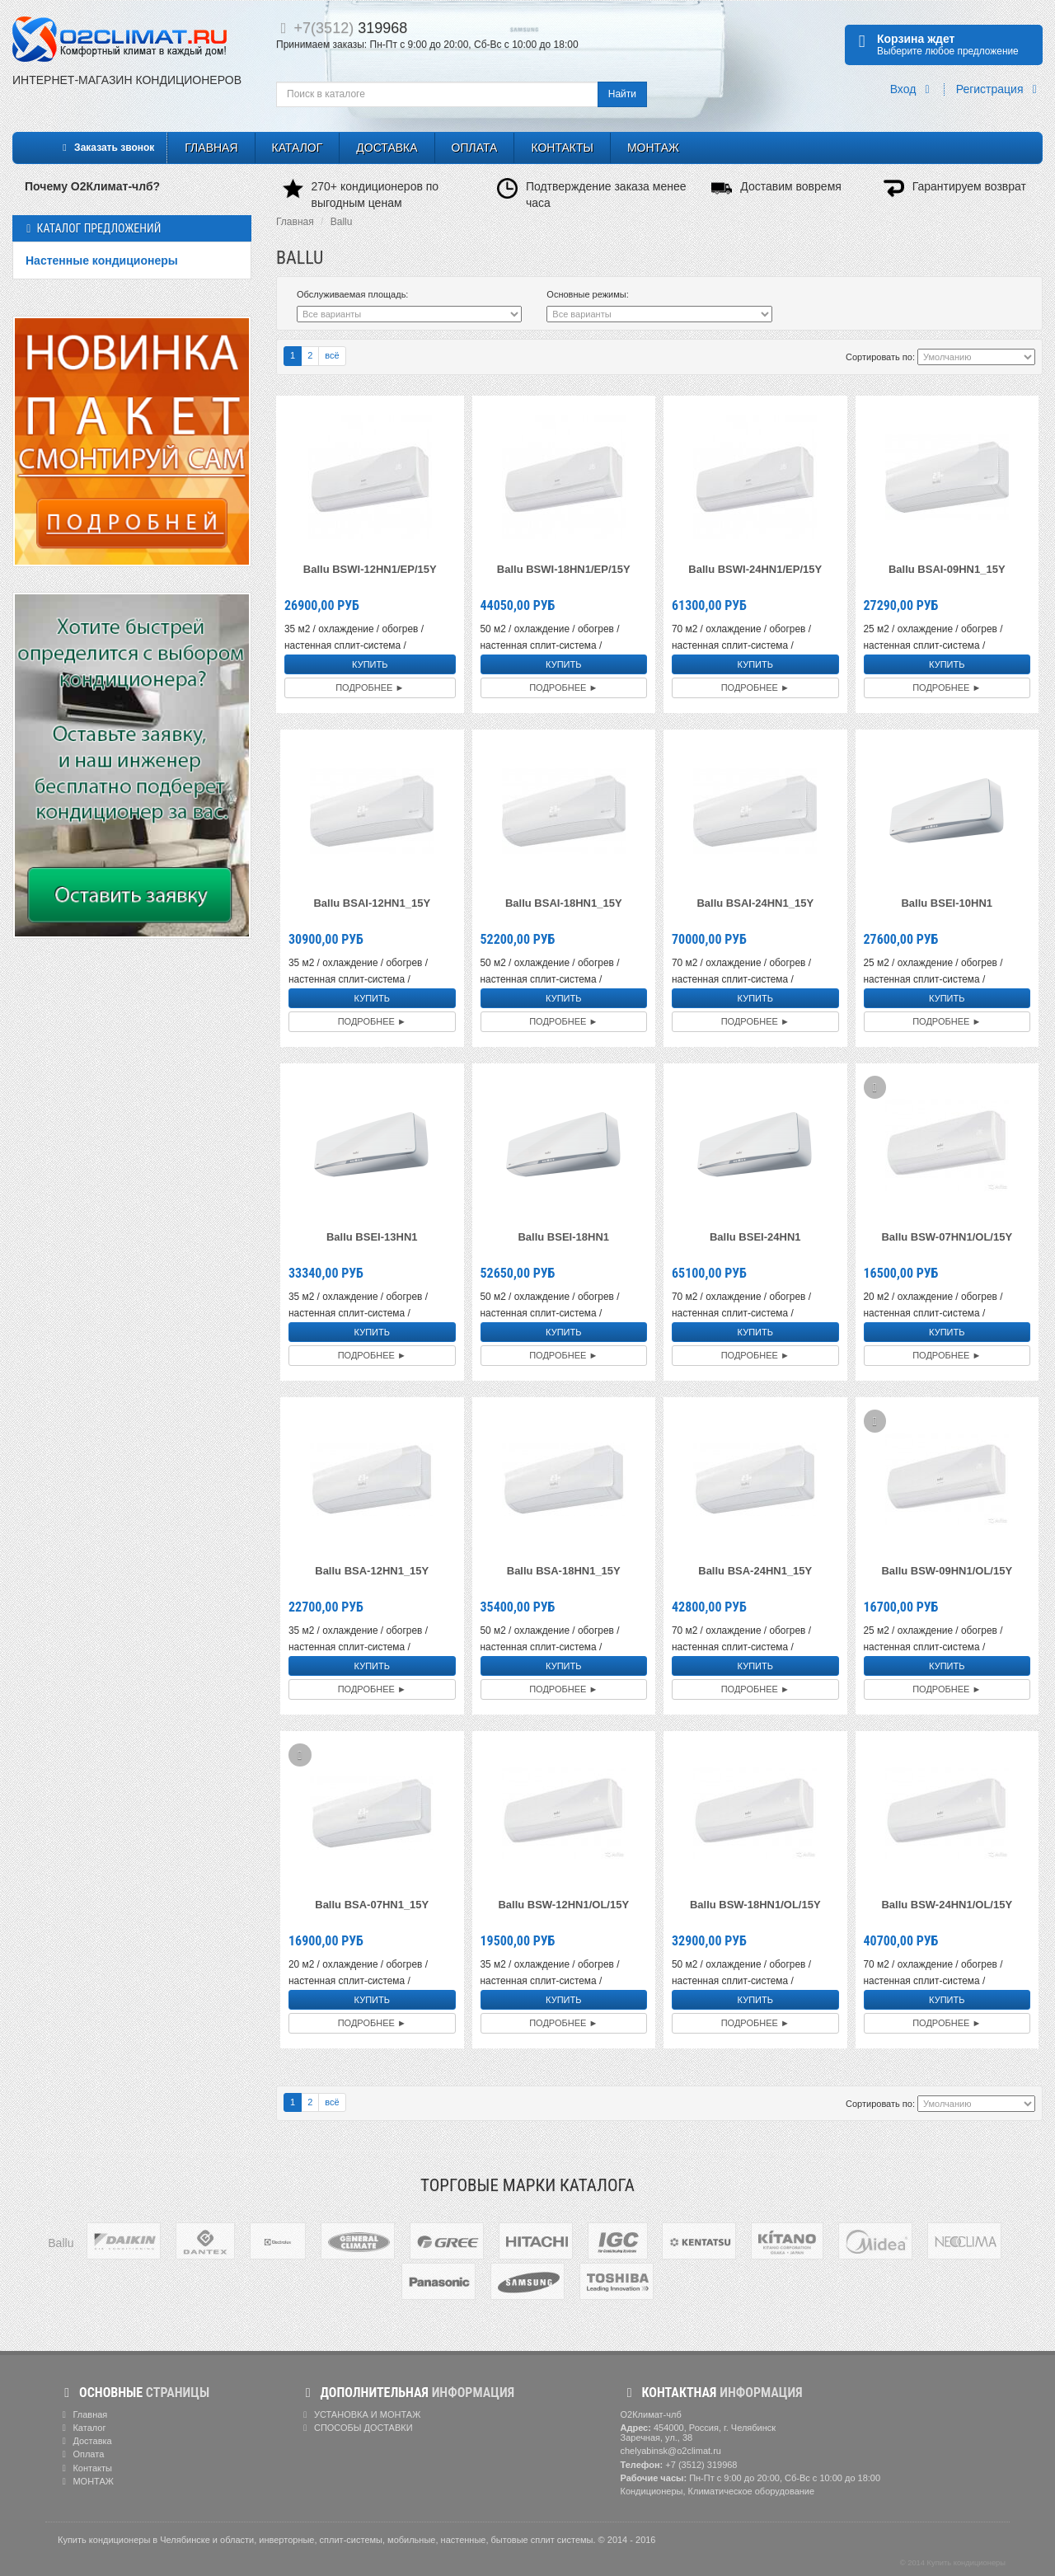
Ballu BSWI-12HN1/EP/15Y (370, 569)
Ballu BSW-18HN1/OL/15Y (755, 1904)
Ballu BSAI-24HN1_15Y (755, 903)
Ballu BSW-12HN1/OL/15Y (563, 1904)
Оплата (475, 147)
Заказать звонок (106, 147)
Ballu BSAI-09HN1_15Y (947, 569)
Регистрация (999, 89)
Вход (912, 89)
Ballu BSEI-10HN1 (946, 903)
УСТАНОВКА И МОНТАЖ (360, 2414)
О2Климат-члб (651, 2414)
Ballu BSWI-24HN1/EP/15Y (755, 569)
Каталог (297, 147)
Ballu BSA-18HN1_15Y (564, 1571)
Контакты (562, 147)
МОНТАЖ (653, 147)
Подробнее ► (369, 687)
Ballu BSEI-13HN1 (372, 1237)
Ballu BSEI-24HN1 (755, 1237)
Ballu (342, 222)
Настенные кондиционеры (102, 260)
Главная (211, 147)
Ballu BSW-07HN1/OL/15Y (946, 1237)
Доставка (386, 147)
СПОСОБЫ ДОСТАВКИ (356, 2428)
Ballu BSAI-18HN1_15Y (563, 903)
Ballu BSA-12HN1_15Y (372, 1571)
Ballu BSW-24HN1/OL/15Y (946, 1904)
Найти (622, 94)
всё (332, 355)
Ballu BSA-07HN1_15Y (372, 1904)
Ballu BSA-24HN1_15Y (755, 1571)
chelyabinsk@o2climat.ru (671, 2451)
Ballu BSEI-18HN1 (563, 1237)
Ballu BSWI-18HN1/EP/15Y (564, 569)
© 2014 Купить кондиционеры (953, 2563)
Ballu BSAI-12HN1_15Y (371, 903)
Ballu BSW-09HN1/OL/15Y (946, 1571)
